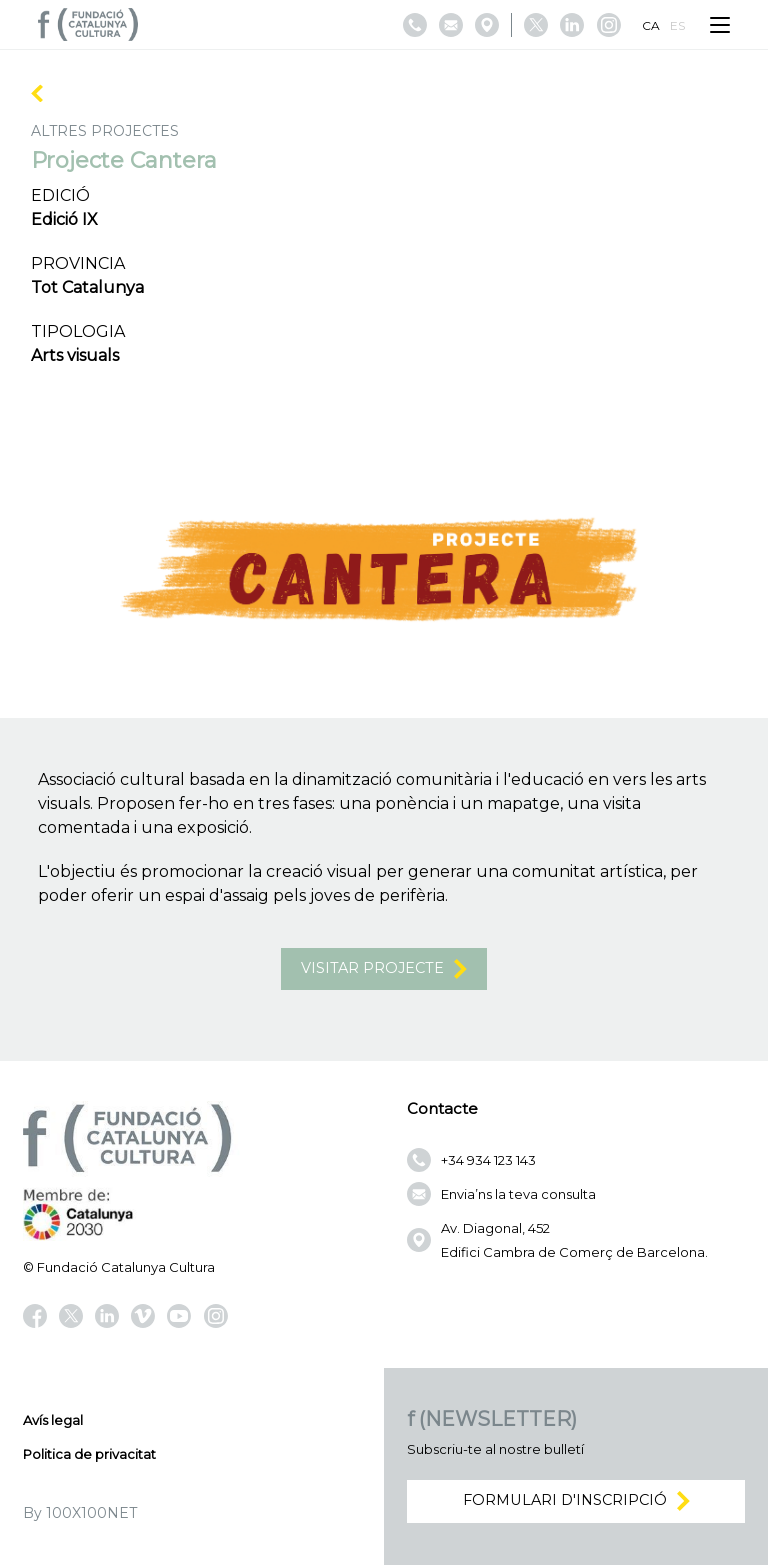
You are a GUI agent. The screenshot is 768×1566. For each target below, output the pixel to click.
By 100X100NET (80, 1514)
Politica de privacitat (89, 1455)
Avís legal (53, 1421)
